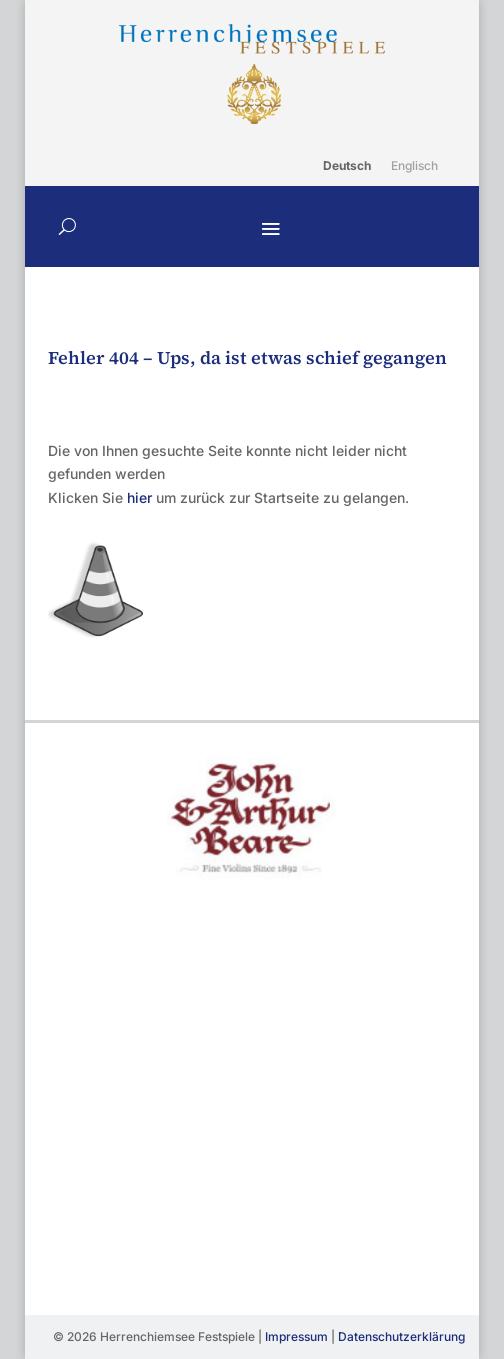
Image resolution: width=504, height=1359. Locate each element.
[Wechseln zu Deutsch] (347, 166)
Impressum (296, 1336)
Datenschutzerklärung (401, 1336)
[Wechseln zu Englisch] (414, 166)
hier (139, 497)
